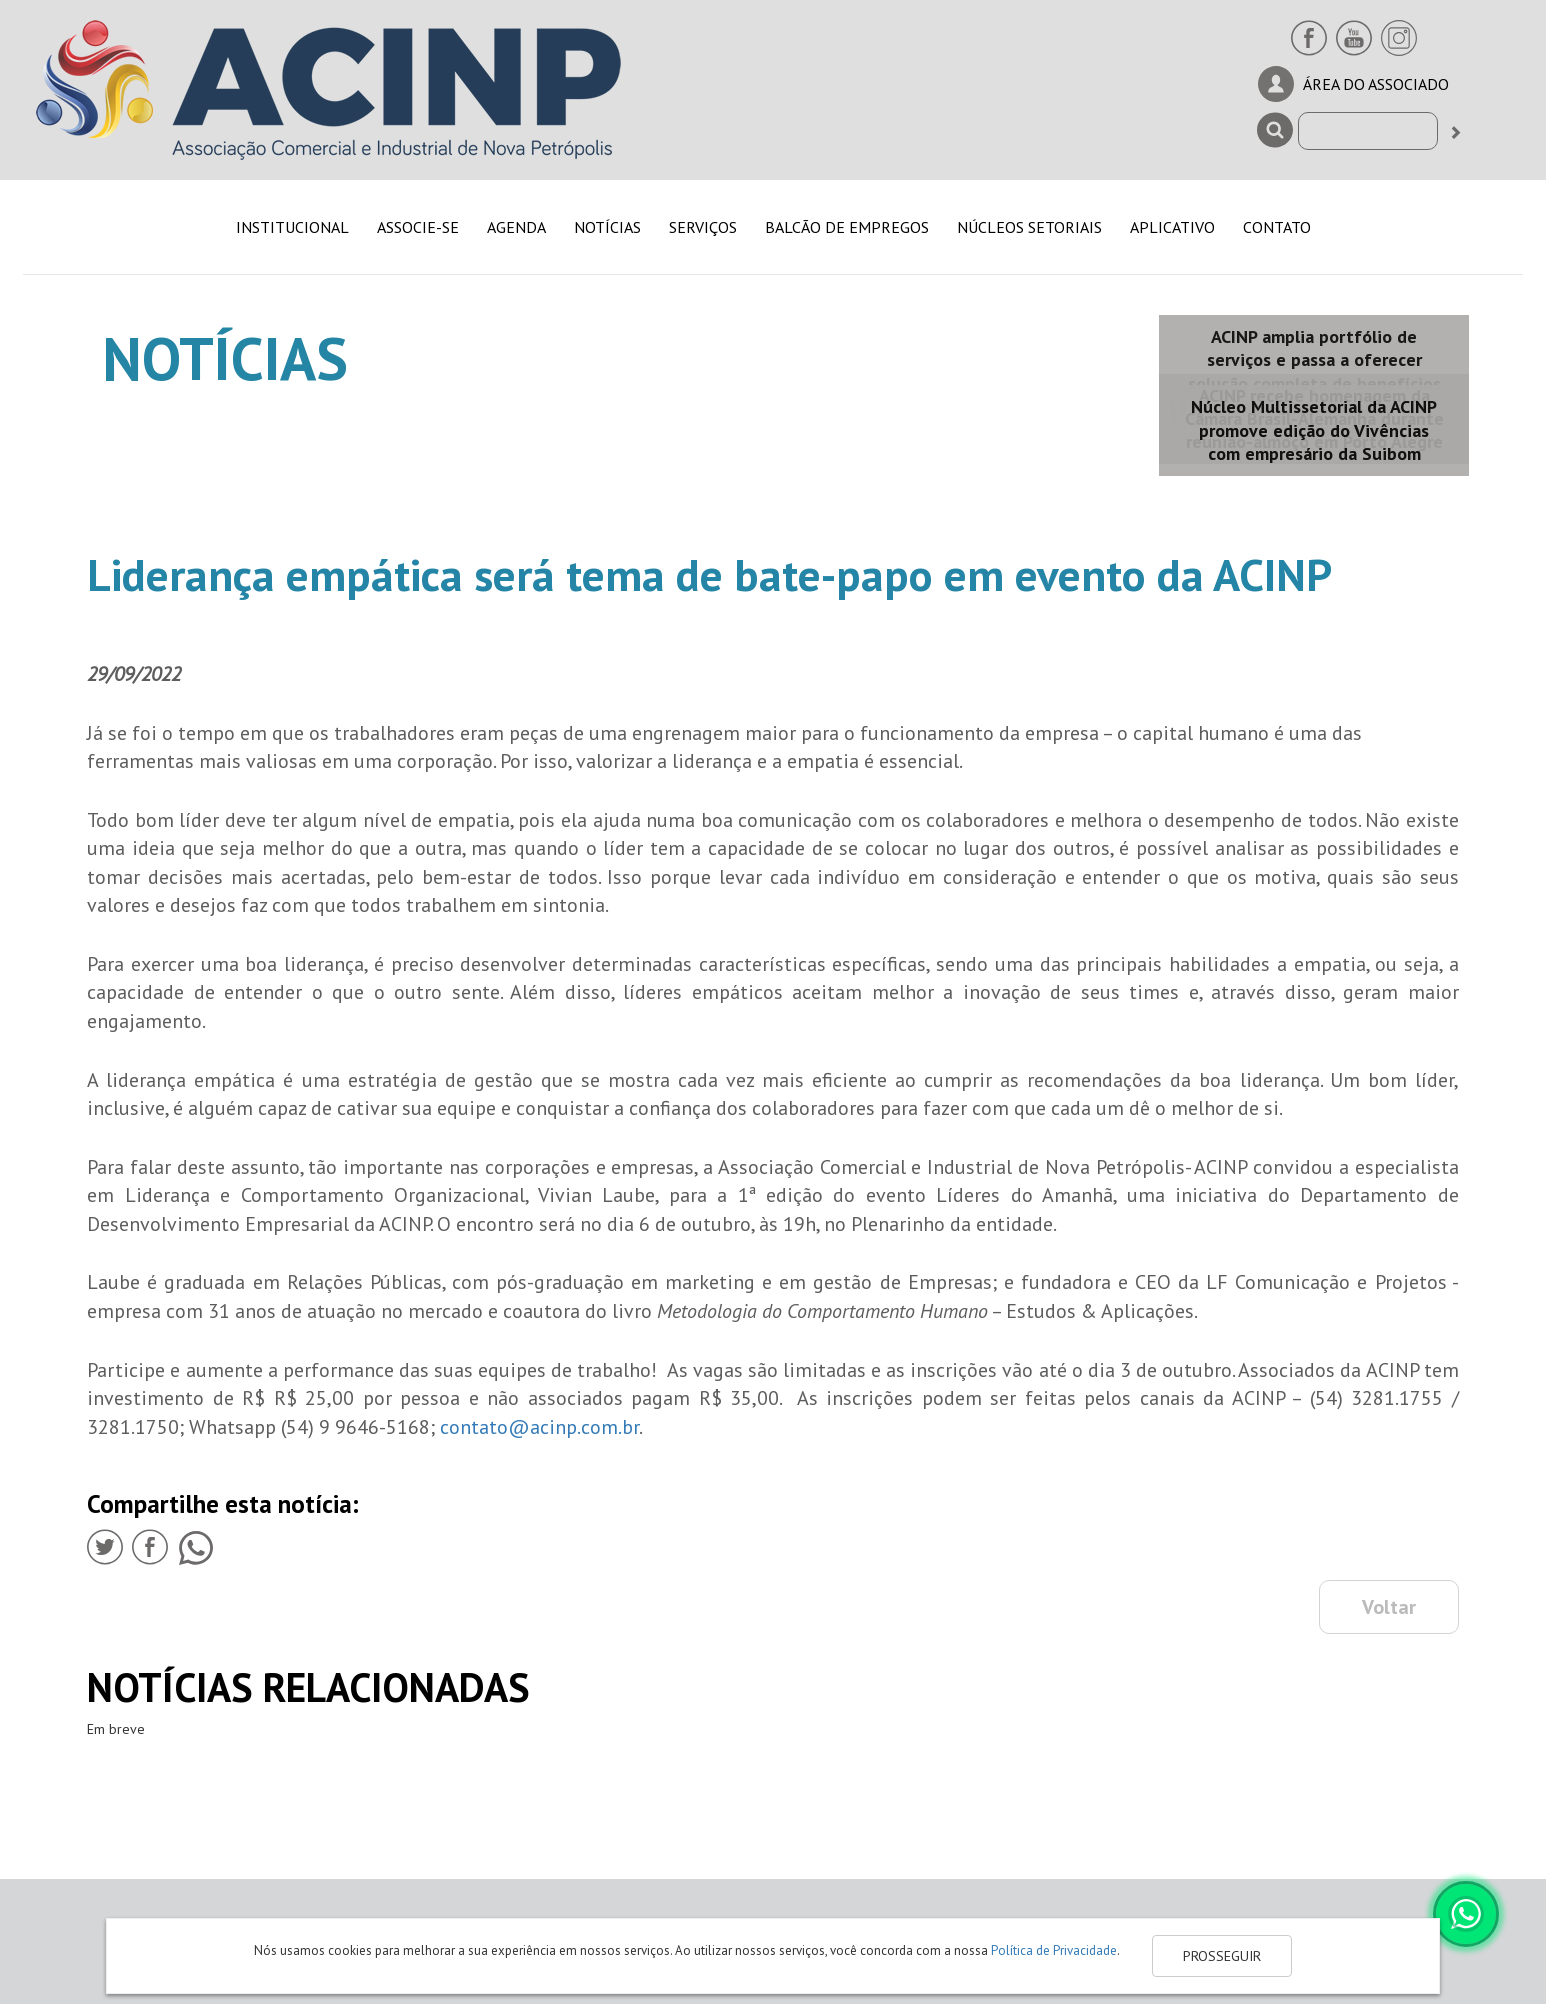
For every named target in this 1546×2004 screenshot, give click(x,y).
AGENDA (516, 227)
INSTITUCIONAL (292, 227)
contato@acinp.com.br (539, 1427)
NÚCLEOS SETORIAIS (1029, 227)
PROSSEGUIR (1222, 1956)
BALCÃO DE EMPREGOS (847, 227)
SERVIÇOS (703, 227)
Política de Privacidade (1054, 1950)
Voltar (1389, 1607)
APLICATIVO (1172, 227)
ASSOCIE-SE (418, 227)
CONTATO (1277, 227)
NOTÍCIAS (607, 227)
